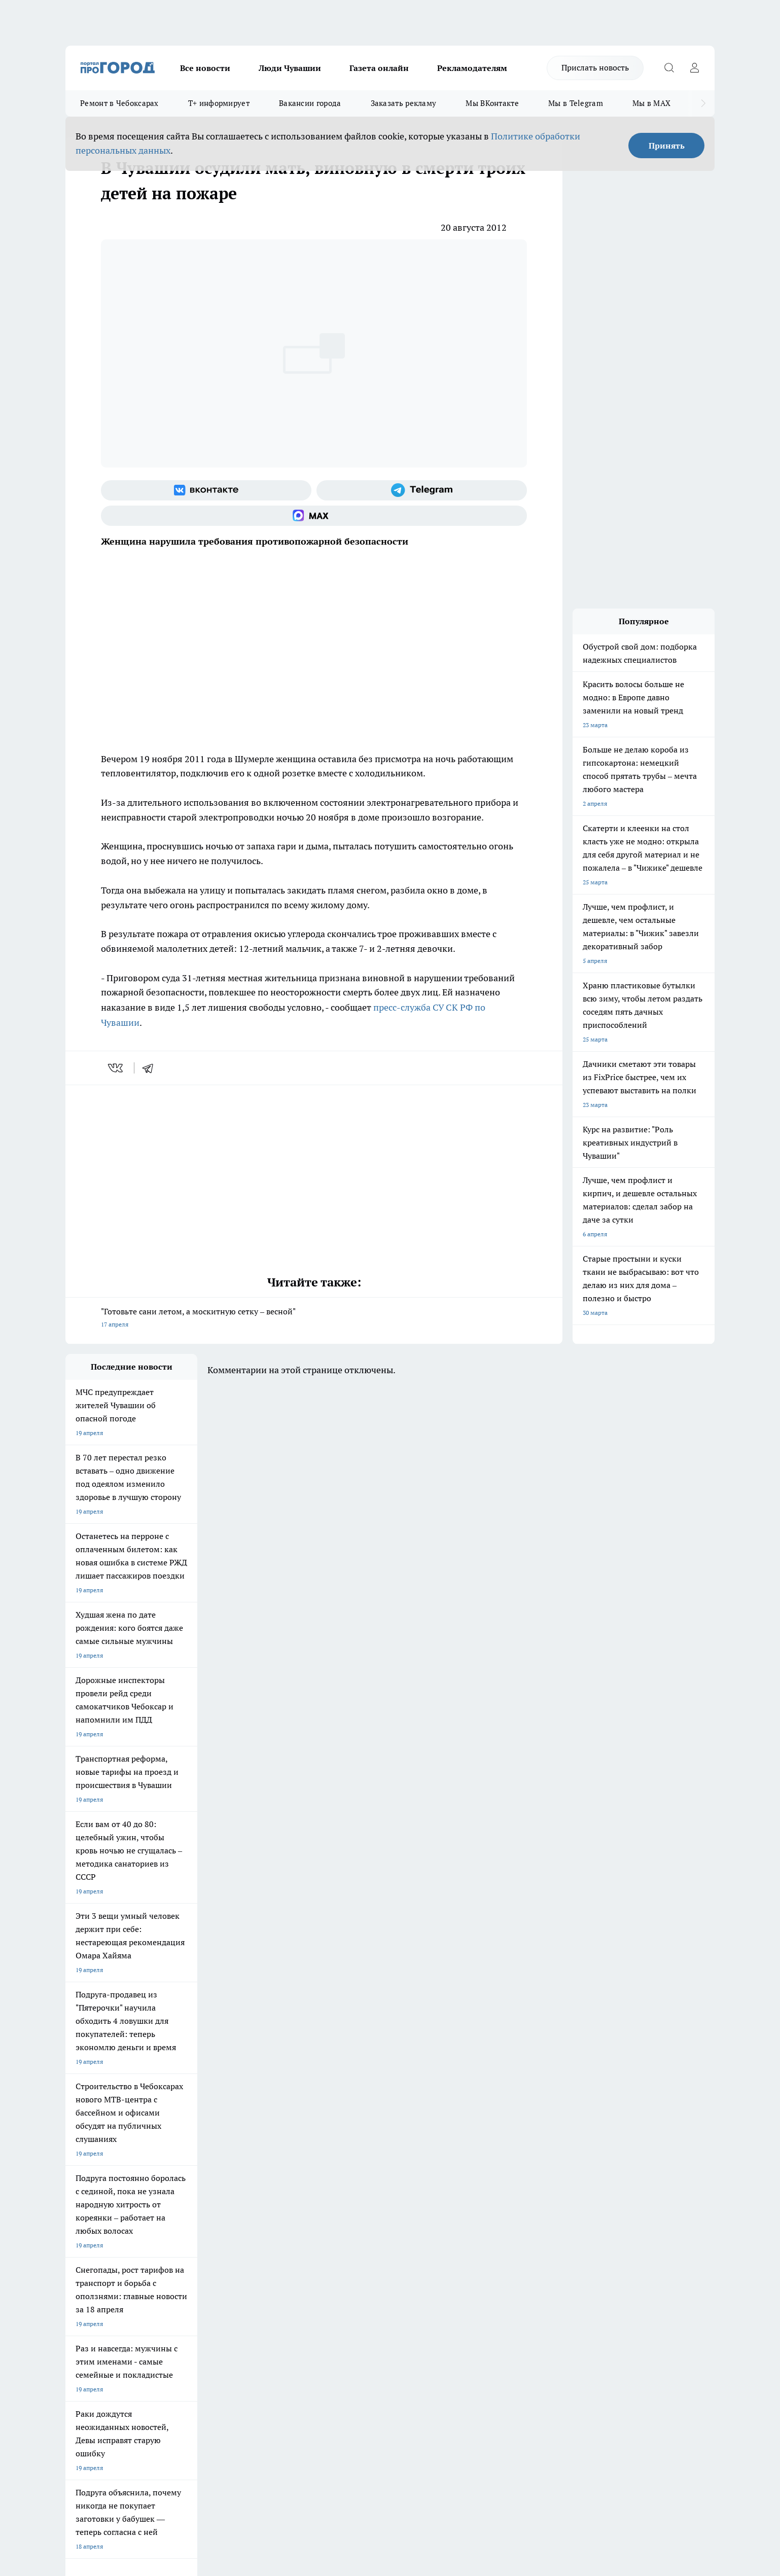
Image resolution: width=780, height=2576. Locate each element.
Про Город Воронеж (355, 2168)
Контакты (336, 2241)
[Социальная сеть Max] (314, 516)
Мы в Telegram (575, 103)
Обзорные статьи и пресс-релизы (370, 2254)
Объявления (82, 2254)
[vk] (116, 1068)
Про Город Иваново (442, 2168)
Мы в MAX (651, 103)
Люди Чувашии (290, 68)
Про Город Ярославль (96, 2181)
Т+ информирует (219, 103)
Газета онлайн (379, 68)
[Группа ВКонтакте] (206, 490)
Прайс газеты (84, 2266)
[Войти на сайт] (694, 68)
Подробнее (333, 2414)
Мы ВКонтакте (492, 103)
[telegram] (151, 1068)
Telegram (77, 2241)
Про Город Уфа (348, 2181)
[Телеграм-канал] (421, 490)
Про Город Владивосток (187, 2203)
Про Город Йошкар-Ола (273, 2168)
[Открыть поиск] (669, 68)
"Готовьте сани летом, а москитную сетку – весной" (314, 1318)
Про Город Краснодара (272, 2203)
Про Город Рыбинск (267, 2181)
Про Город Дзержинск (96, 2203)
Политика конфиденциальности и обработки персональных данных (161, 2429)
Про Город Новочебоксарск (104, 2168)
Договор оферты (217, 2254)
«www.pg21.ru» (135, 2287)
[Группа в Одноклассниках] (534, 2184)
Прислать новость (595, 67)
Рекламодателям (472, 68)
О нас (201, 2241)
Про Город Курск (176, 2181)
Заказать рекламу (404, 103)
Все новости (205, 68)
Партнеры (336, 2266)
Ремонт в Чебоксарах (119, 103)
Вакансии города (310, 103)
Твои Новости (172, 2168)
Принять (667, 145)
